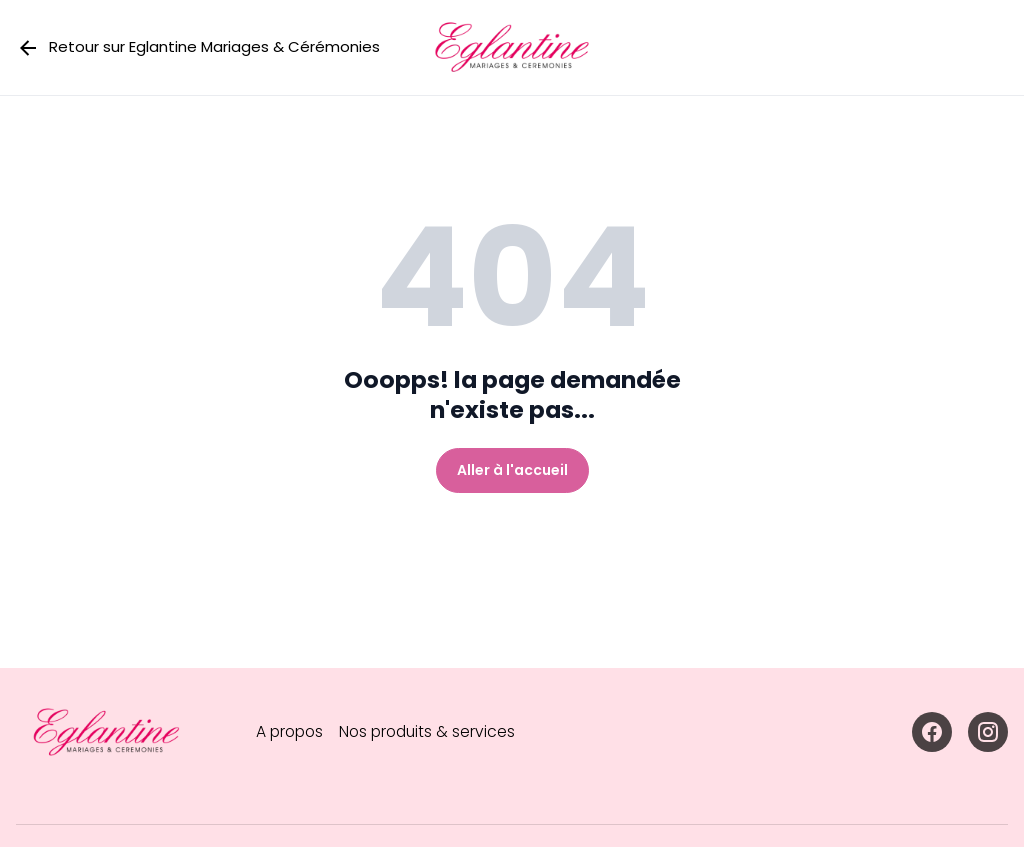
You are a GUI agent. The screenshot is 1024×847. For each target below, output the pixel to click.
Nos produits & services (433, 731)
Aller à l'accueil (512, 470)
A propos (291, 731)
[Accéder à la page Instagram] (988, 732)
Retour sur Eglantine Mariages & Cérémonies (198, 48)
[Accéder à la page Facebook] (932, 732)
